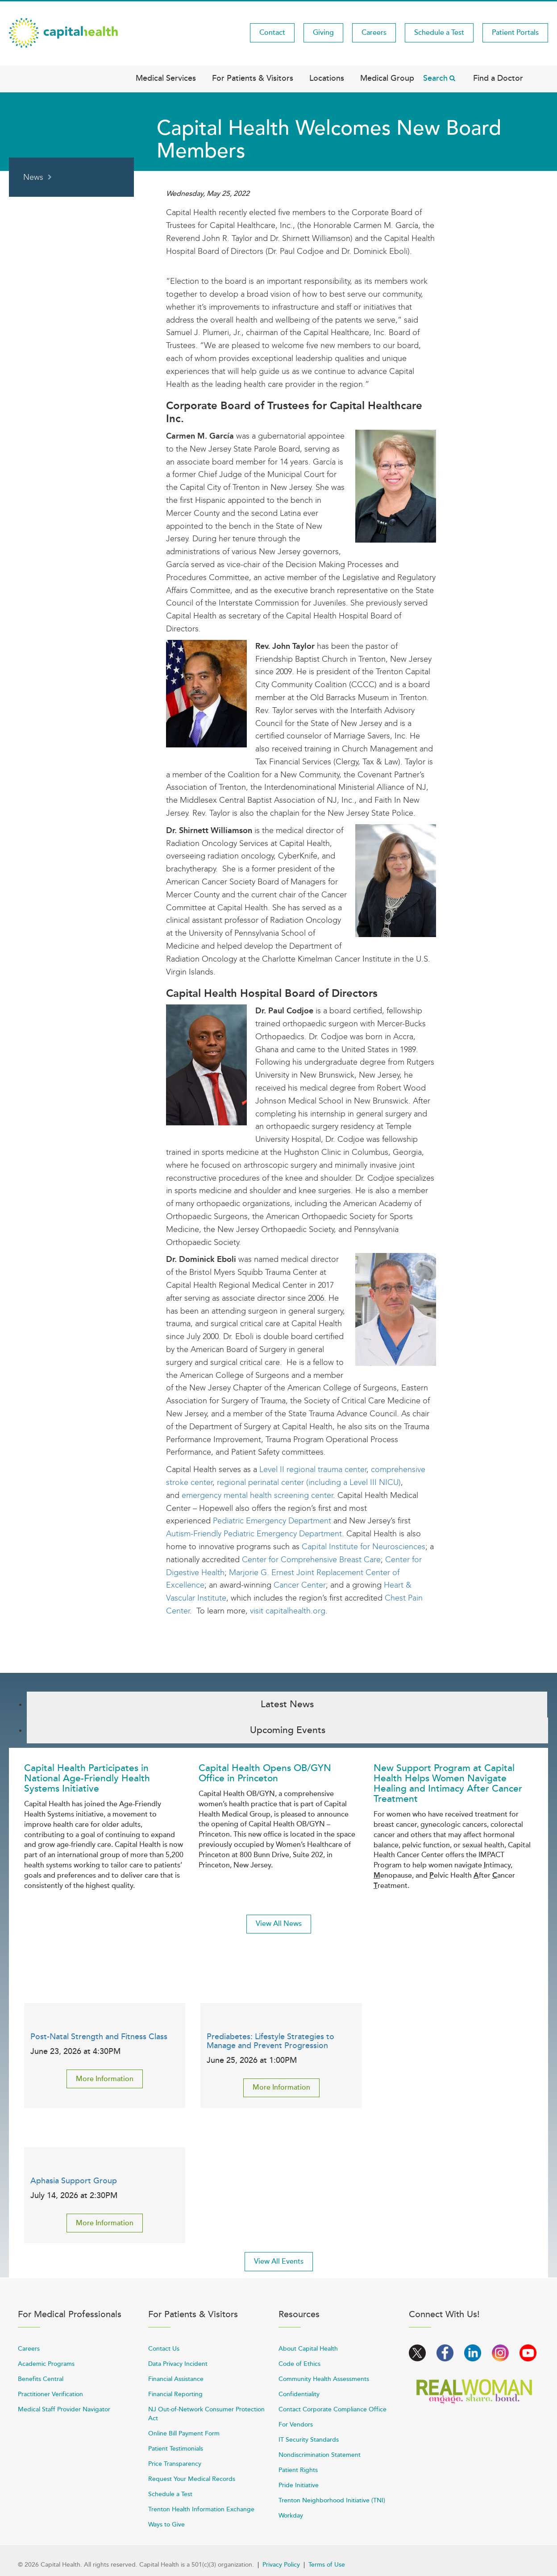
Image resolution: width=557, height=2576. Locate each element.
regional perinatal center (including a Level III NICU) (309, 1482)
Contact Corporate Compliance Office (332, 2409)
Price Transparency (174, 2464)
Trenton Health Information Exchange (201, 2509)
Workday (290, 2515)
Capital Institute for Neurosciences (363, 1546)
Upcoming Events (287, 1730)
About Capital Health (308, 2348)
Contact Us (163, 2348)
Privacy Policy (281, 2564)
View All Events (278, 2261)
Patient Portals (515, 32)
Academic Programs (46, 2364)
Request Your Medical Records (191, 2479)
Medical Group (387, 78)
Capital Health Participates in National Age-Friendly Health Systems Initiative (87, 1778)
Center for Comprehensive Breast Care (311, 1559)
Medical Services (166, 78)
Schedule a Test (439, 32)
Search (435, 78)
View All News (279, 1923)
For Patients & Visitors (252, 78)
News (33, 177)
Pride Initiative (298, 2485)
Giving (323, 32)
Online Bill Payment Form (184, 2433)
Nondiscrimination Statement (319, 2455)
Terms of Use (326, 2564)
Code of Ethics (299, 2364)
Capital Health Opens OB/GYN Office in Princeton (265, 1773)
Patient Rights (298, 2470)
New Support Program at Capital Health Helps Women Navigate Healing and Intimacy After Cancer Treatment (448, 1783)
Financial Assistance (176, 2379)
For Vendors (295, 2424)
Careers (374, 32)
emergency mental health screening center (257, 1495)
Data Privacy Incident (178, 2364)
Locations (326, 78)
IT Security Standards (308, 2439)
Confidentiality (299, 2394)
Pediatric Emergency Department (272, 1521)
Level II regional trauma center (312, 1469)
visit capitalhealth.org (287, 1611)
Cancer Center (300, 1585)
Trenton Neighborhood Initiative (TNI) (331, 2500)
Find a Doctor (498, 78)
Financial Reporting (175, 2394)
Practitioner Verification (50, 2394)
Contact (272, 32)
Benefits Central (40, 2379)
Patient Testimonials (175, 2448)
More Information (104, 2078)
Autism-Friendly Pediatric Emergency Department (254, 1534)
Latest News (287, 1704)
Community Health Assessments (323, 2379)
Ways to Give (166, 2524)
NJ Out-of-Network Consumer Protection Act (206, 2414)
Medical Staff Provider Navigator (64, 2409)
